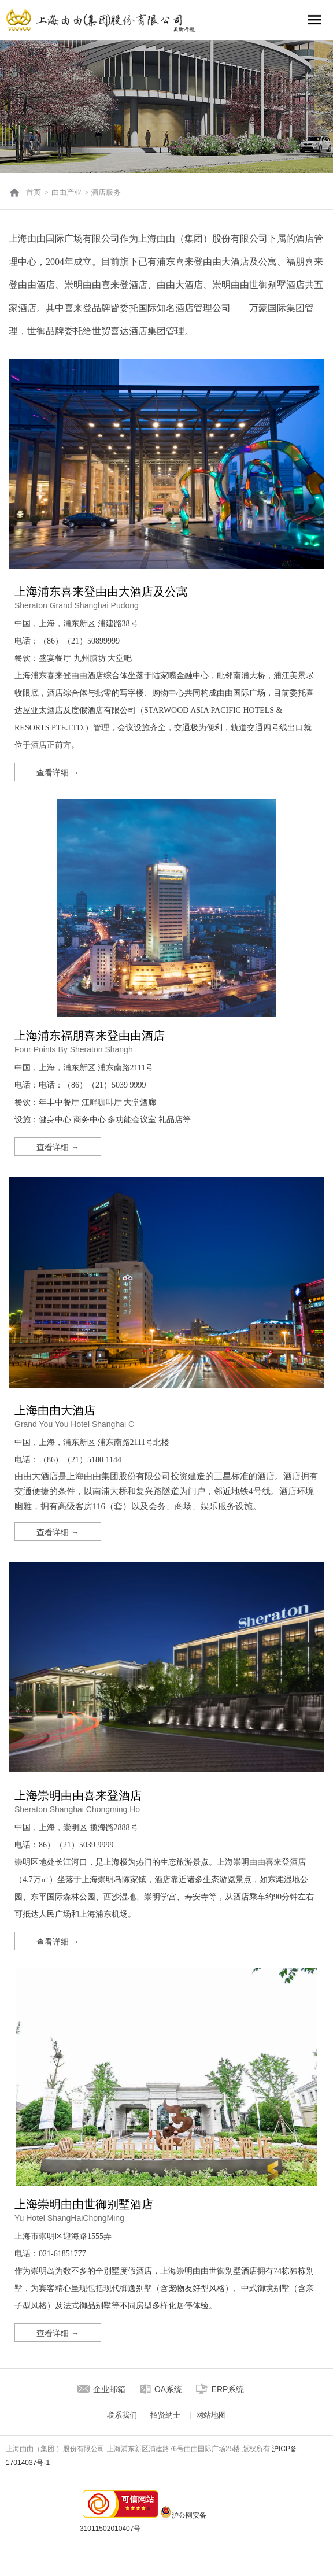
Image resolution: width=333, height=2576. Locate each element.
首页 (33, 192)
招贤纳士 (165, 2415)
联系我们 (122, 2415)
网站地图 (211, 2415)
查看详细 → (57, 772)
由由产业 (66, 192)
